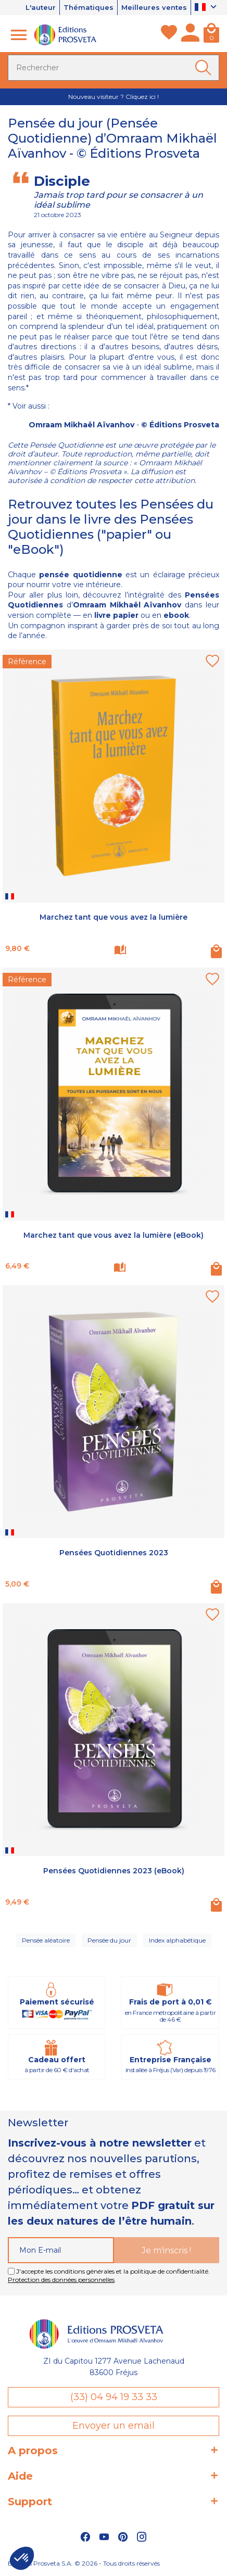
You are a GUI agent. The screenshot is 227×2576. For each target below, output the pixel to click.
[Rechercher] (113, 68)
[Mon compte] (190, 34)
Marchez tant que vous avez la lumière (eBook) (113, 1235)
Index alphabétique (177, 1940)
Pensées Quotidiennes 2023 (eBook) (113, 1870)
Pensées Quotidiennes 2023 (113, 1552)
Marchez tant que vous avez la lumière (113, 917)
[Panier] (211, 35)
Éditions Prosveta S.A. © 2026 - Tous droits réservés (84, 2563)
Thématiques (89, 7)
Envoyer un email (113, 2425)
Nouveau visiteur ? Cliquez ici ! (113, 96)
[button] (21, 2558)
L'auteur (41, 7)
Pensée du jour (109, 1940)
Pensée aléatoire (46, 1940)
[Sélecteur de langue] (207, 8)
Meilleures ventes (154, 7)
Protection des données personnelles (61, 2279)
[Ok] (205, 68)
